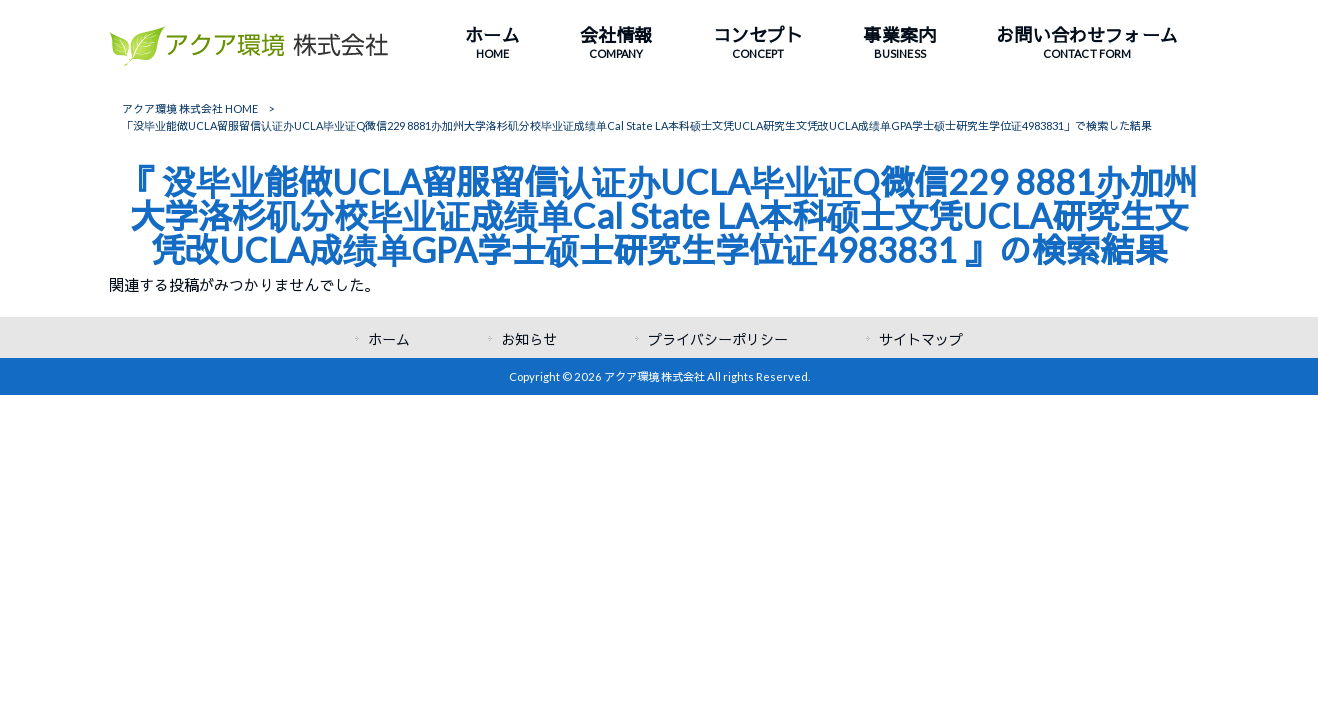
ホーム (389, 339)
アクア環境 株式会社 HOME (190, 108)
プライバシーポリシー (718, 339)
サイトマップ (921, 339)
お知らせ (529, 339)
